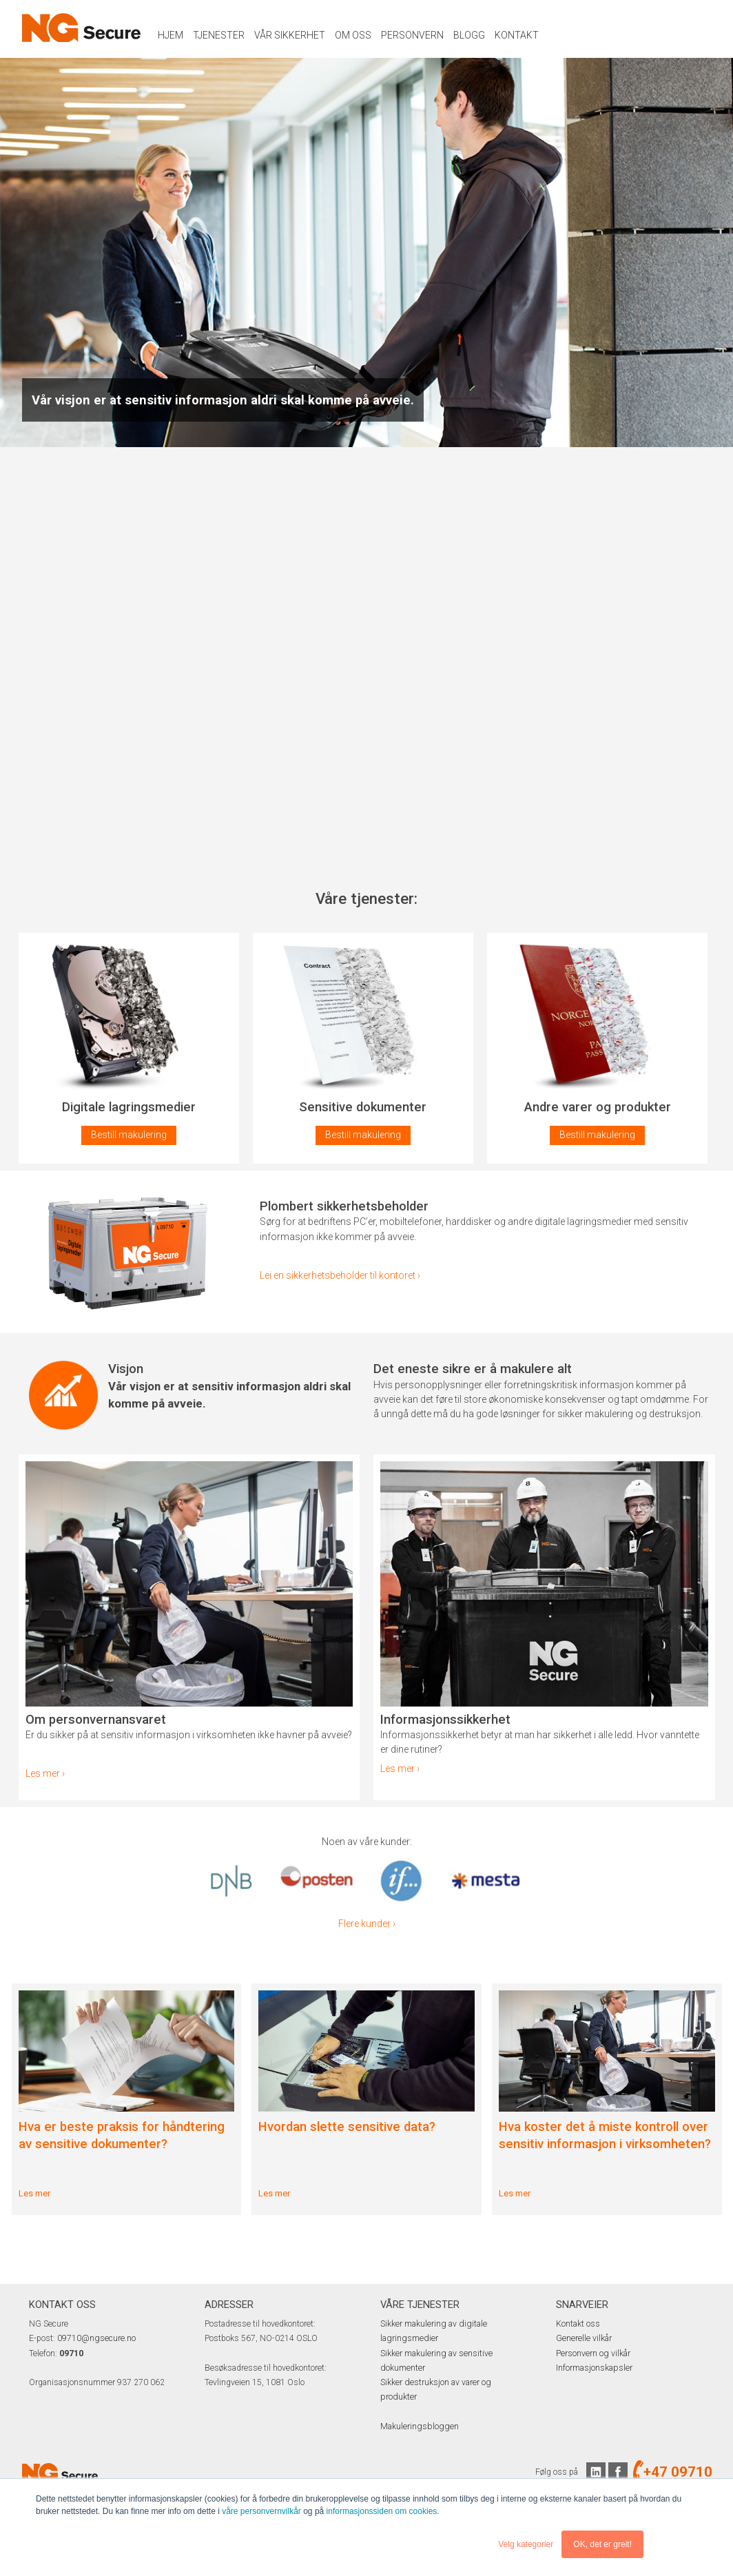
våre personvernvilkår (261, 2512)
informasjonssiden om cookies (382, 2512)
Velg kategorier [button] (525, 2544)
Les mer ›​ (45, 1773)
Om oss (353, 35)
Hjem (170, 35)
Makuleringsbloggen (418, 2411)
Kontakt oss (578, 2324)
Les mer (34, 2193)
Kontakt (517, 35)
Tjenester (219, 35)
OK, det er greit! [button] (602, 2544)
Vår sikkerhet (289, 35)
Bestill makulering (129, 1134)
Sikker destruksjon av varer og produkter (453, 2382)
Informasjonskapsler (594, 2368)
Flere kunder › (366, 1923)
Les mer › (400, 1768)
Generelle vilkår (584, 2338)
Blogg (469, 35)
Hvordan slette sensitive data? (346, 2126)
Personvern (412, 35)
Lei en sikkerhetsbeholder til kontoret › (340, 1275)
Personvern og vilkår (593, 2353)
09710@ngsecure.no (96, 2338)
